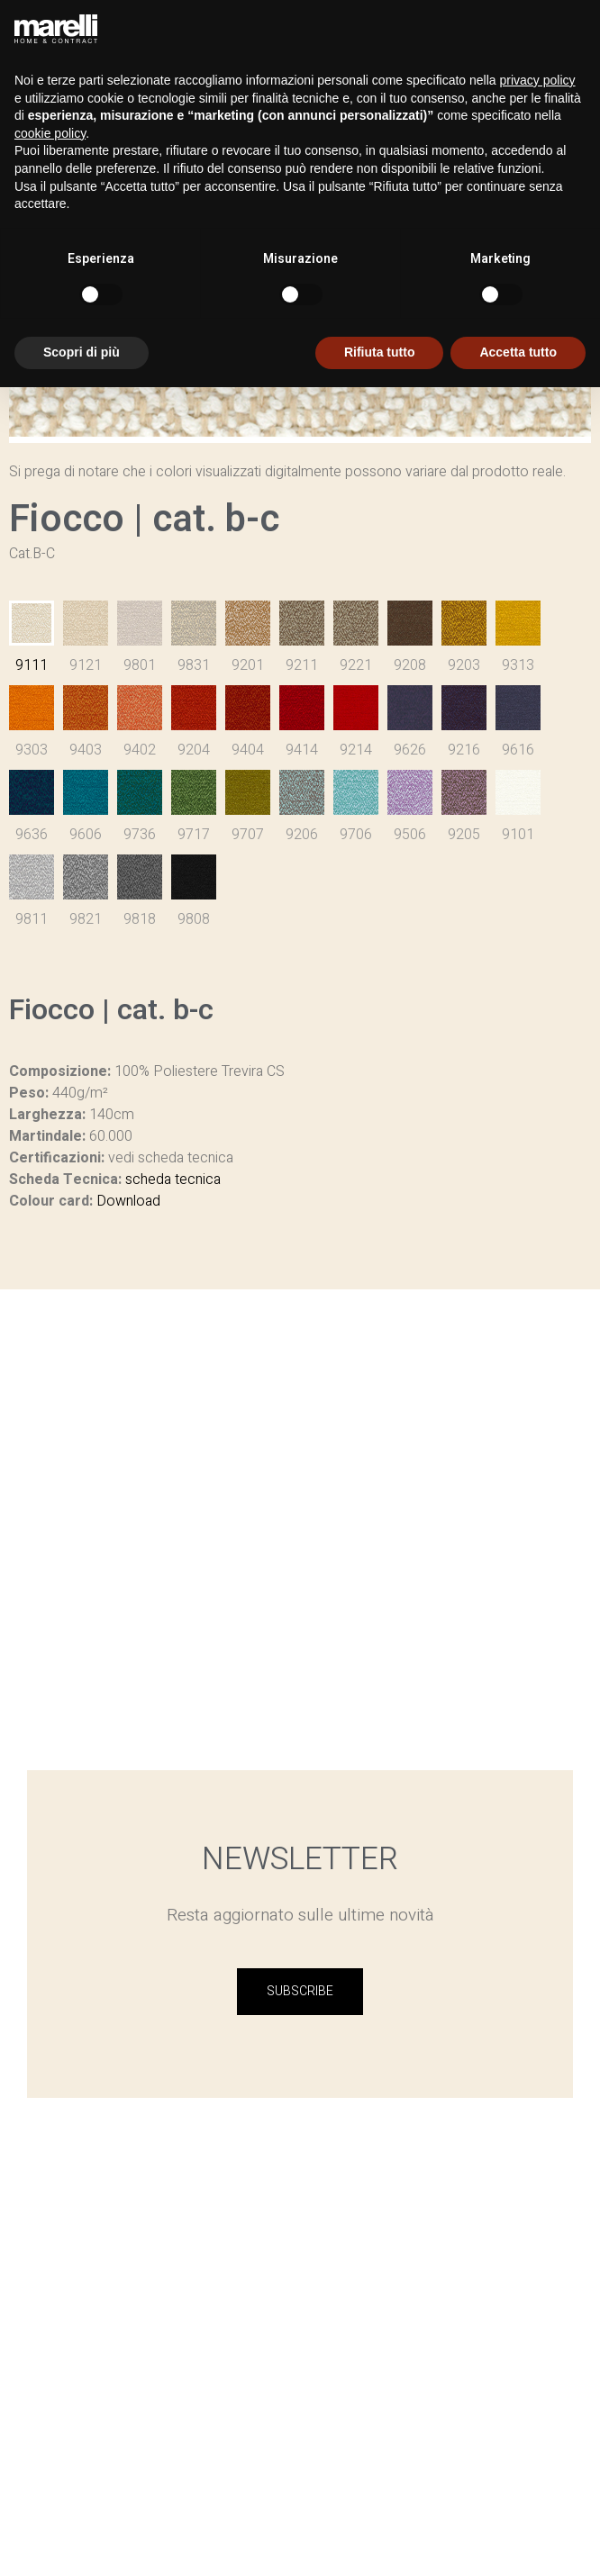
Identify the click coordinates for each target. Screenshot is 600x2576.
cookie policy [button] (50, 133)
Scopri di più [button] (81, 352)
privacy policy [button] (538, 80)
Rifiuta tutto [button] (379, 352)
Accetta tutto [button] (518, 352)
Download (128, 1201)
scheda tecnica (173, 1179)
